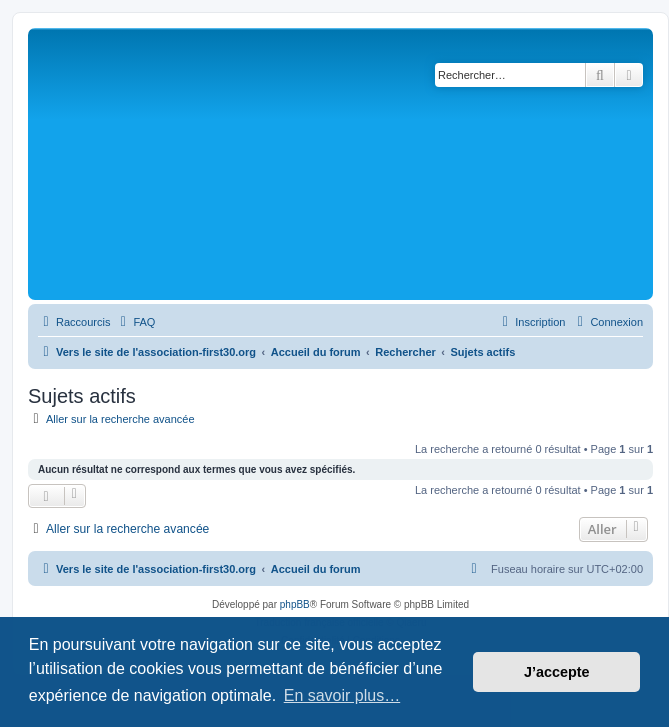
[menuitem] (135, 322)
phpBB (295, 604)
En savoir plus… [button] (342, 695)
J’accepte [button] (557, 672)
